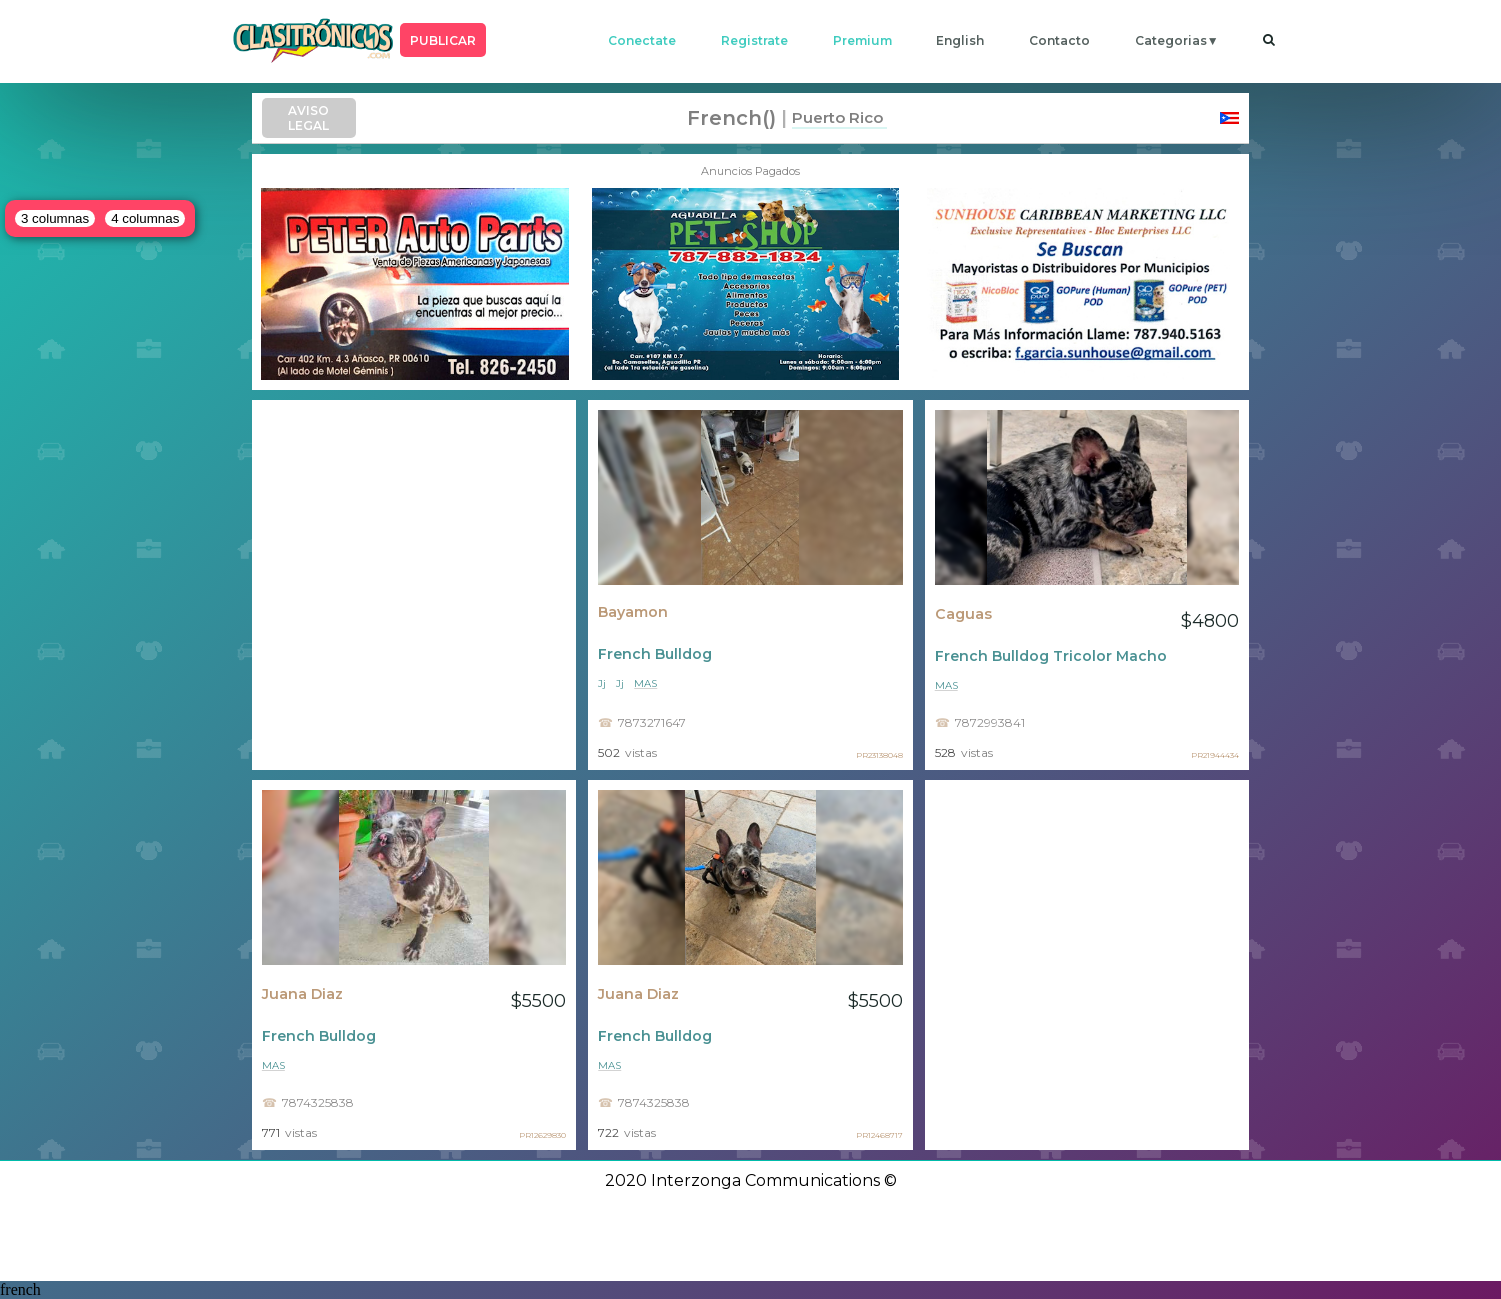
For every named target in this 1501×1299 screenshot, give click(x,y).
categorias (1171, 40)
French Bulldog (655, 654)
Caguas (963, 614)
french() (731, 118)
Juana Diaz (302, 994)
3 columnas (55, 218)
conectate (642, 40)
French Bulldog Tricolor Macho (1051, 656)
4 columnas (145, 218)
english (960, 40)
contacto (1059, 40)
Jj (602, 683)
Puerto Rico (837, 117)
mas (645, 683)
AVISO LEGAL (308, 118)
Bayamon (633, 612)
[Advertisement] (414, 585)
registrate (754, 40)
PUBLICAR (443, 40)
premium (862, 40)
